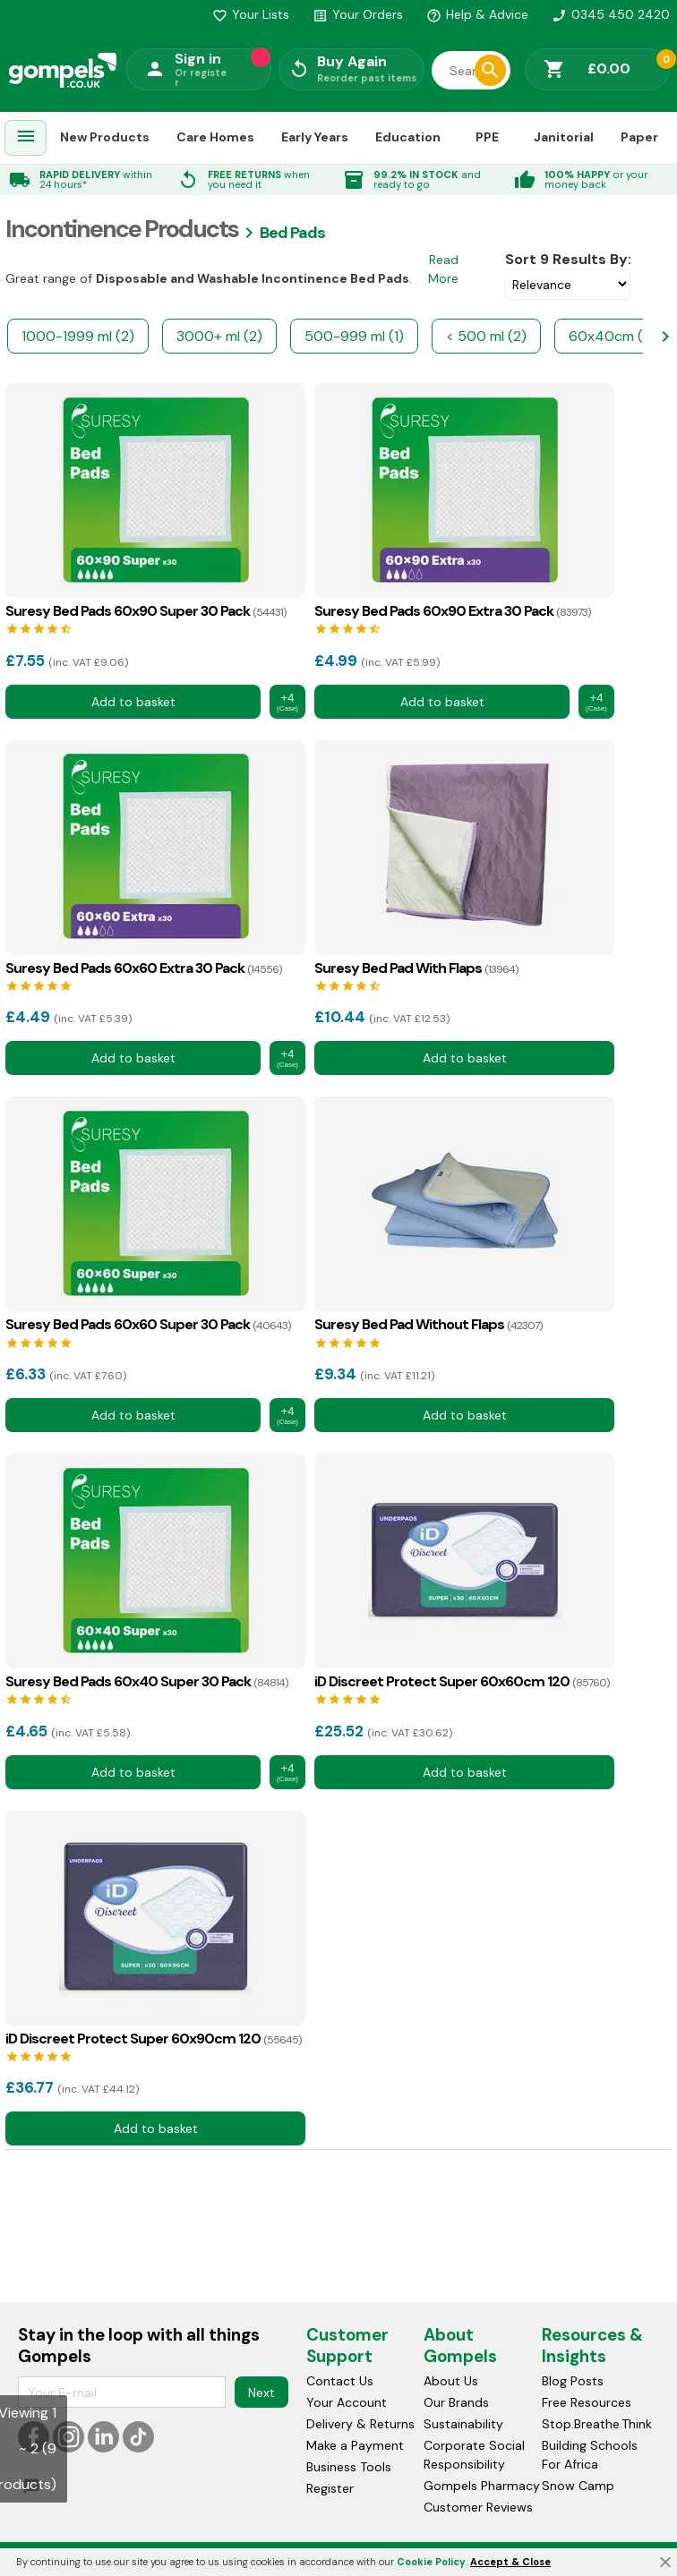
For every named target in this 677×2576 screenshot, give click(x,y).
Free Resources (586, 2402)
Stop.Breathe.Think (597, 2424)
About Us (451, 2381)
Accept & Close (510, 2561)
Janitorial (564, 137)
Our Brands (456, 2402)
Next (261, 2392)
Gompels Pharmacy (482, 2486)
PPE (487, 137)
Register (330, 2488)
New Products (105, 137)
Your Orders (358, 14)
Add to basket (133, 702)
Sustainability (463, 2424)
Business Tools (348, 2467)
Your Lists (250, 14)
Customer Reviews (478, 2507)
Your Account (346, 2402)
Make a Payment (355, 2445)
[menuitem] (26, 138)
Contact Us (339, 2381)
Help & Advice (477, 14)
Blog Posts (573, 2381)
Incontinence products (121, 228)
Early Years (314, 137)
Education (408, 137)
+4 (287, 701)
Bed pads (292, 233)
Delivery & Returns (360, 2424)
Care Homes (215, 137)
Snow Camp (578, 2486)
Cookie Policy (431, 2561)
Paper (639, 137)
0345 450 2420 (611, 14)
